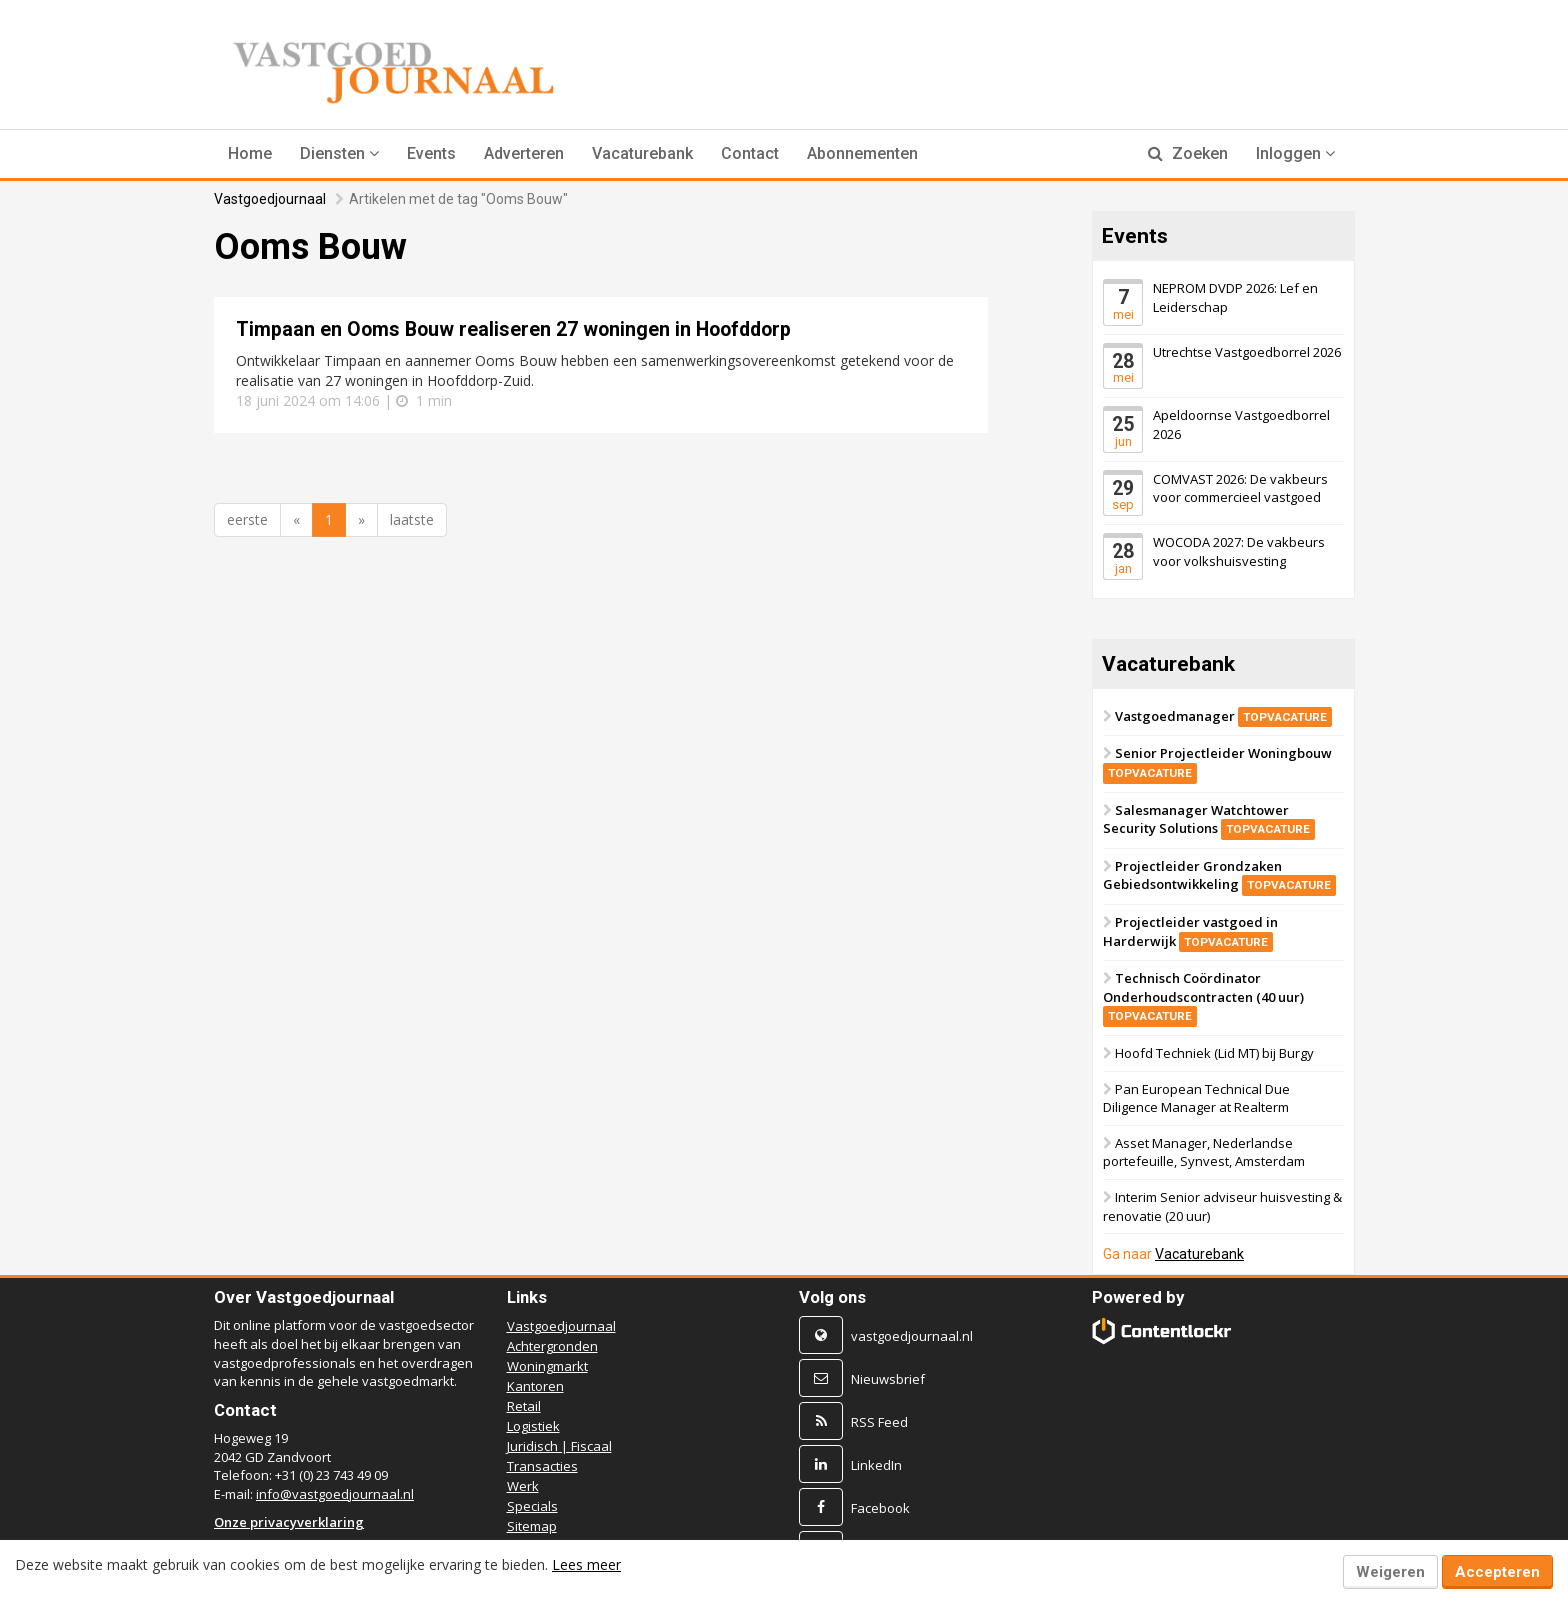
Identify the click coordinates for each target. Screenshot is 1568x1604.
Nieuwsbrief (888, 1379)
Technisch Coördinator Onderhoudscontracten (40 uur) (1203, 996)
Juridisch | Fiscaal (559, 1446)
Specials (532, 1506)
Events (431, 153)
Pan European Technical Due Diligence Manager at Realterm (1196, 1098)
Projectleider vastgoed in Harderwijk (1190, 931)
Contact (750, 153)
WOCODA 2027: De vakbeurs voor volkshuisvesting (1239, 551)
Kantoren (535, 1386)
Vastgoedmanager (1223, 715)
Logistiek (533, 1426)
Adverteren (524, 153)
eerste (247, 519)
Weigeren (1390, 1572)
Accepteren (1497, 1572)
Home (250, 153)
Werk (523, 1486)
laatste (412, 519)
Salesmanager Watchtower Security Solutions (1209, 818)
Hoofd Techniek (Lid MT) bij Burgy (1214, 1053)
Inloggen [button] (1295, 153)
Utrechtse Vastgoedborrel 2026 (1247, 351)
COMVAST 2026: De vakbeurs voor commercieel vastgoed (1240, 487)
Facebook (880, 1508)
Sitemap (532, 1526)
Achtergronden (552, 1346)
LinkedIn (876, 1465)
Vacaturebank (642, 153)
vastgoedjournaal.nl (912, 1336)
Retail (524, 1406)
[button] (339, 154)
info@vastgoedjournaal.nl (335, 1494)
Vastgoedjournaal (270, 199)
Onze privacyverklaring (289, 1522)
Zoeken (1188, 153)
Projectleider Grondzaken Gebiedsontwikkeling (1219, 875)
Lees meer (586, 1564)
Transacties (542, 1466)
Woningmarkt (547, 1366)
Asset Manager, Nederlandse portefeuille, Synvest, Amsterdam (1204, 1152)
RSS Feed (879, 1422)
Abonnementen (862, 153)
